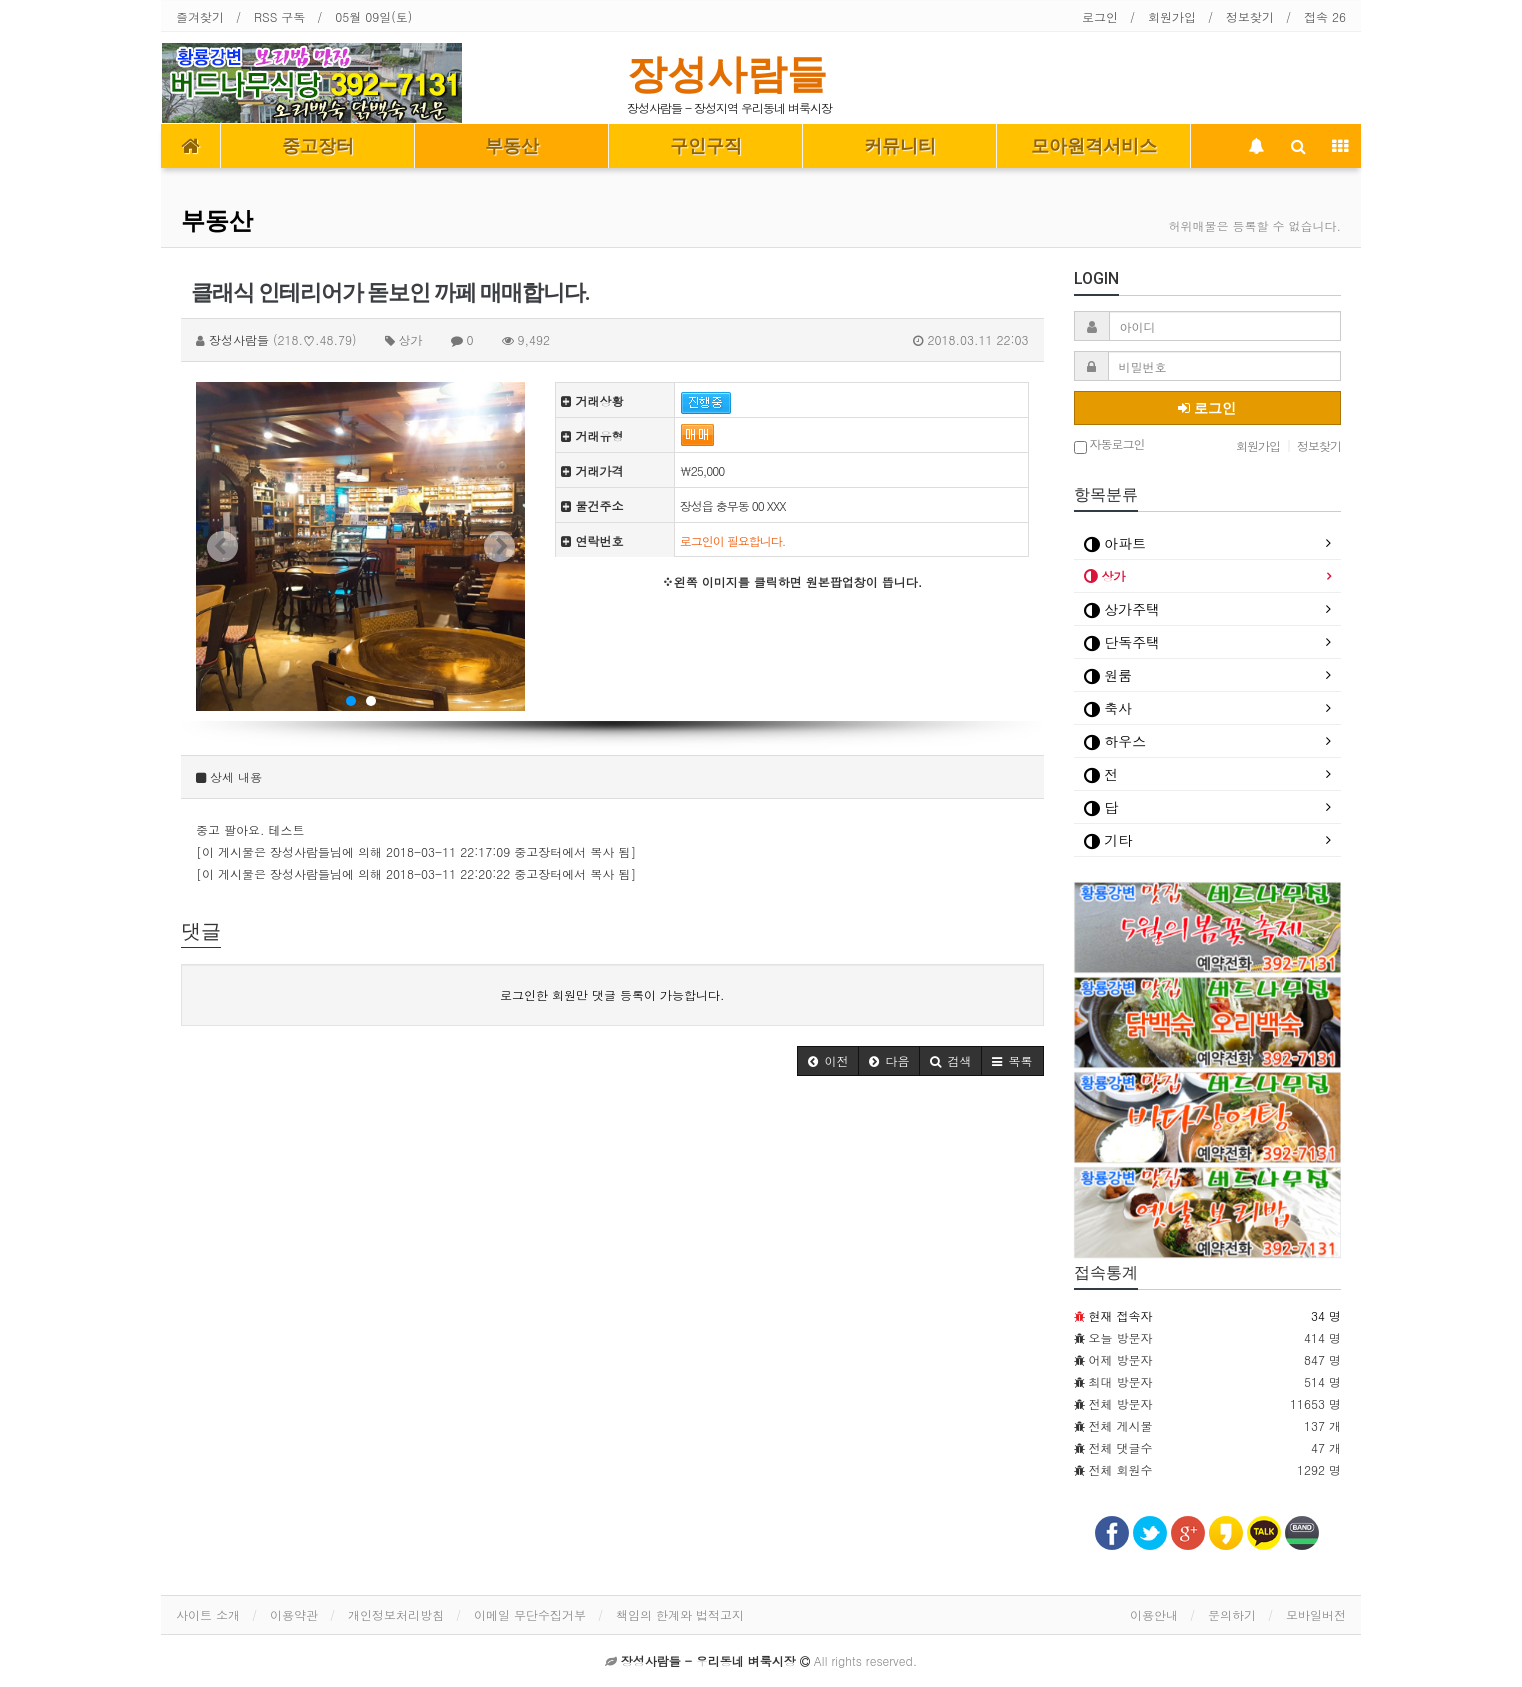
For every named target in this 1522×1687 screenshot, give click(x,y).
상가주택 (1122, 609)
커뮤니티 (900, 146)
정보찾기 (1250, 16)
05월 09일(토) (373, 16)
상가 (1105, 575)
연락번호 (592, 540)
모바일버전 (1316, 1614)
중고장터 (318, 146)
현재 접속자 (1121, 1315)
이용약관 (294, 1614)
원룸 (1108, 675)
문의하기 (1232, 1614)
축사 (1108, 708)
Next (499, 547)
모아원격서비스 (1094, 146)
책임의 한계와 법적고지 (680, 1614)
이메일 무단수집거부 (530, 1614)
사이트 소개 (208, 1614)
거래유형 (592, 435)
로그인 (1100, 16)
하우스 (1115, 741)
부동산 (512, 146)
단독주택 (1122, 642)
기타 (1108, 840)
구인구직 (706, 146)
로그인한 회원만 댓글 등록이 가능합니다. (612, 994)
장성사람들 (727, 74)
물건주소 (592, 505)
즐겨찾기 (200, 16)
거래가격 (592, 470)
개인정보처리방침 (396, 1614)
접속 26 (1325, 16)
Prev (222, 547)
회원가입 (1172, 16)
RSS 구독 (279, 16)
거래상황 (592, 400)
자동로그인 (1109, 445)
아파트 (1115, 543)
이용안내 (1154, 1614)
